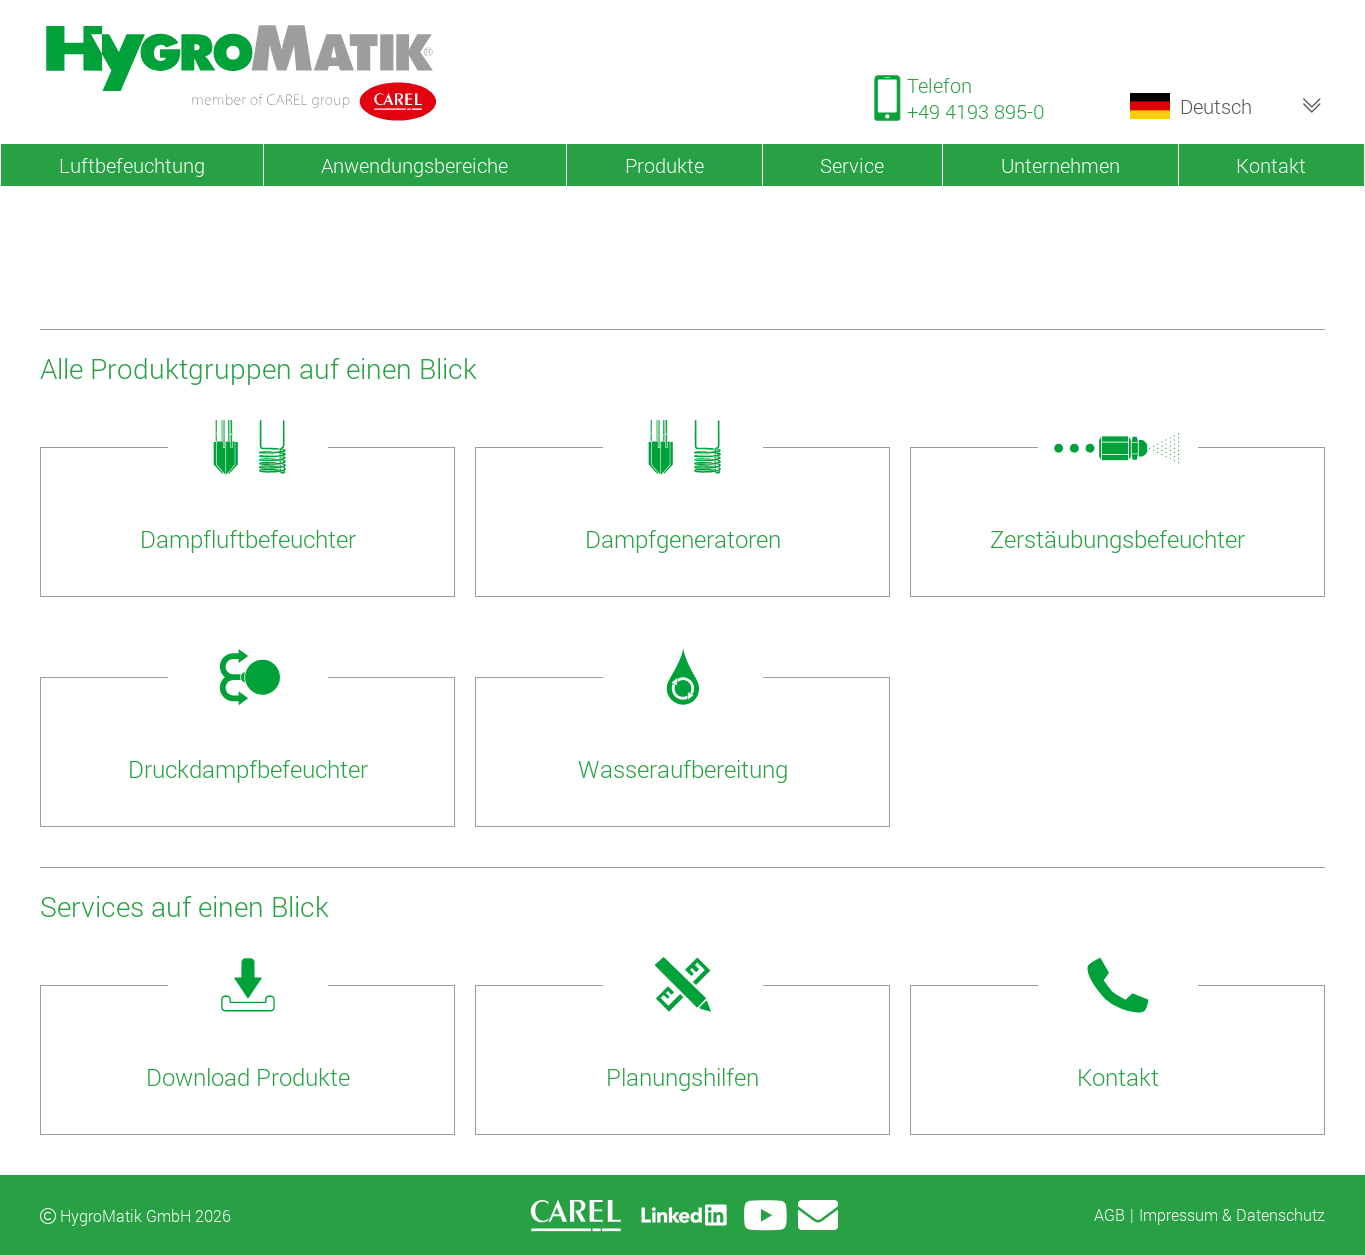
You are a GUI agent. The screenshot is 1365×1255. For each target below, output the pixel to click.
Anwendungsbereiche (414, 165)
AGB (1109, 1214)
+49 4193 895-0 (976, 111)
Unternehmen (1060, 165)
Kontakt (1271, 165)
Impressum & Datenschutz (1232, 1214)
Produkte (664, 165)
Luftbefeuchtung (132, 165)
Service (852, 165)
